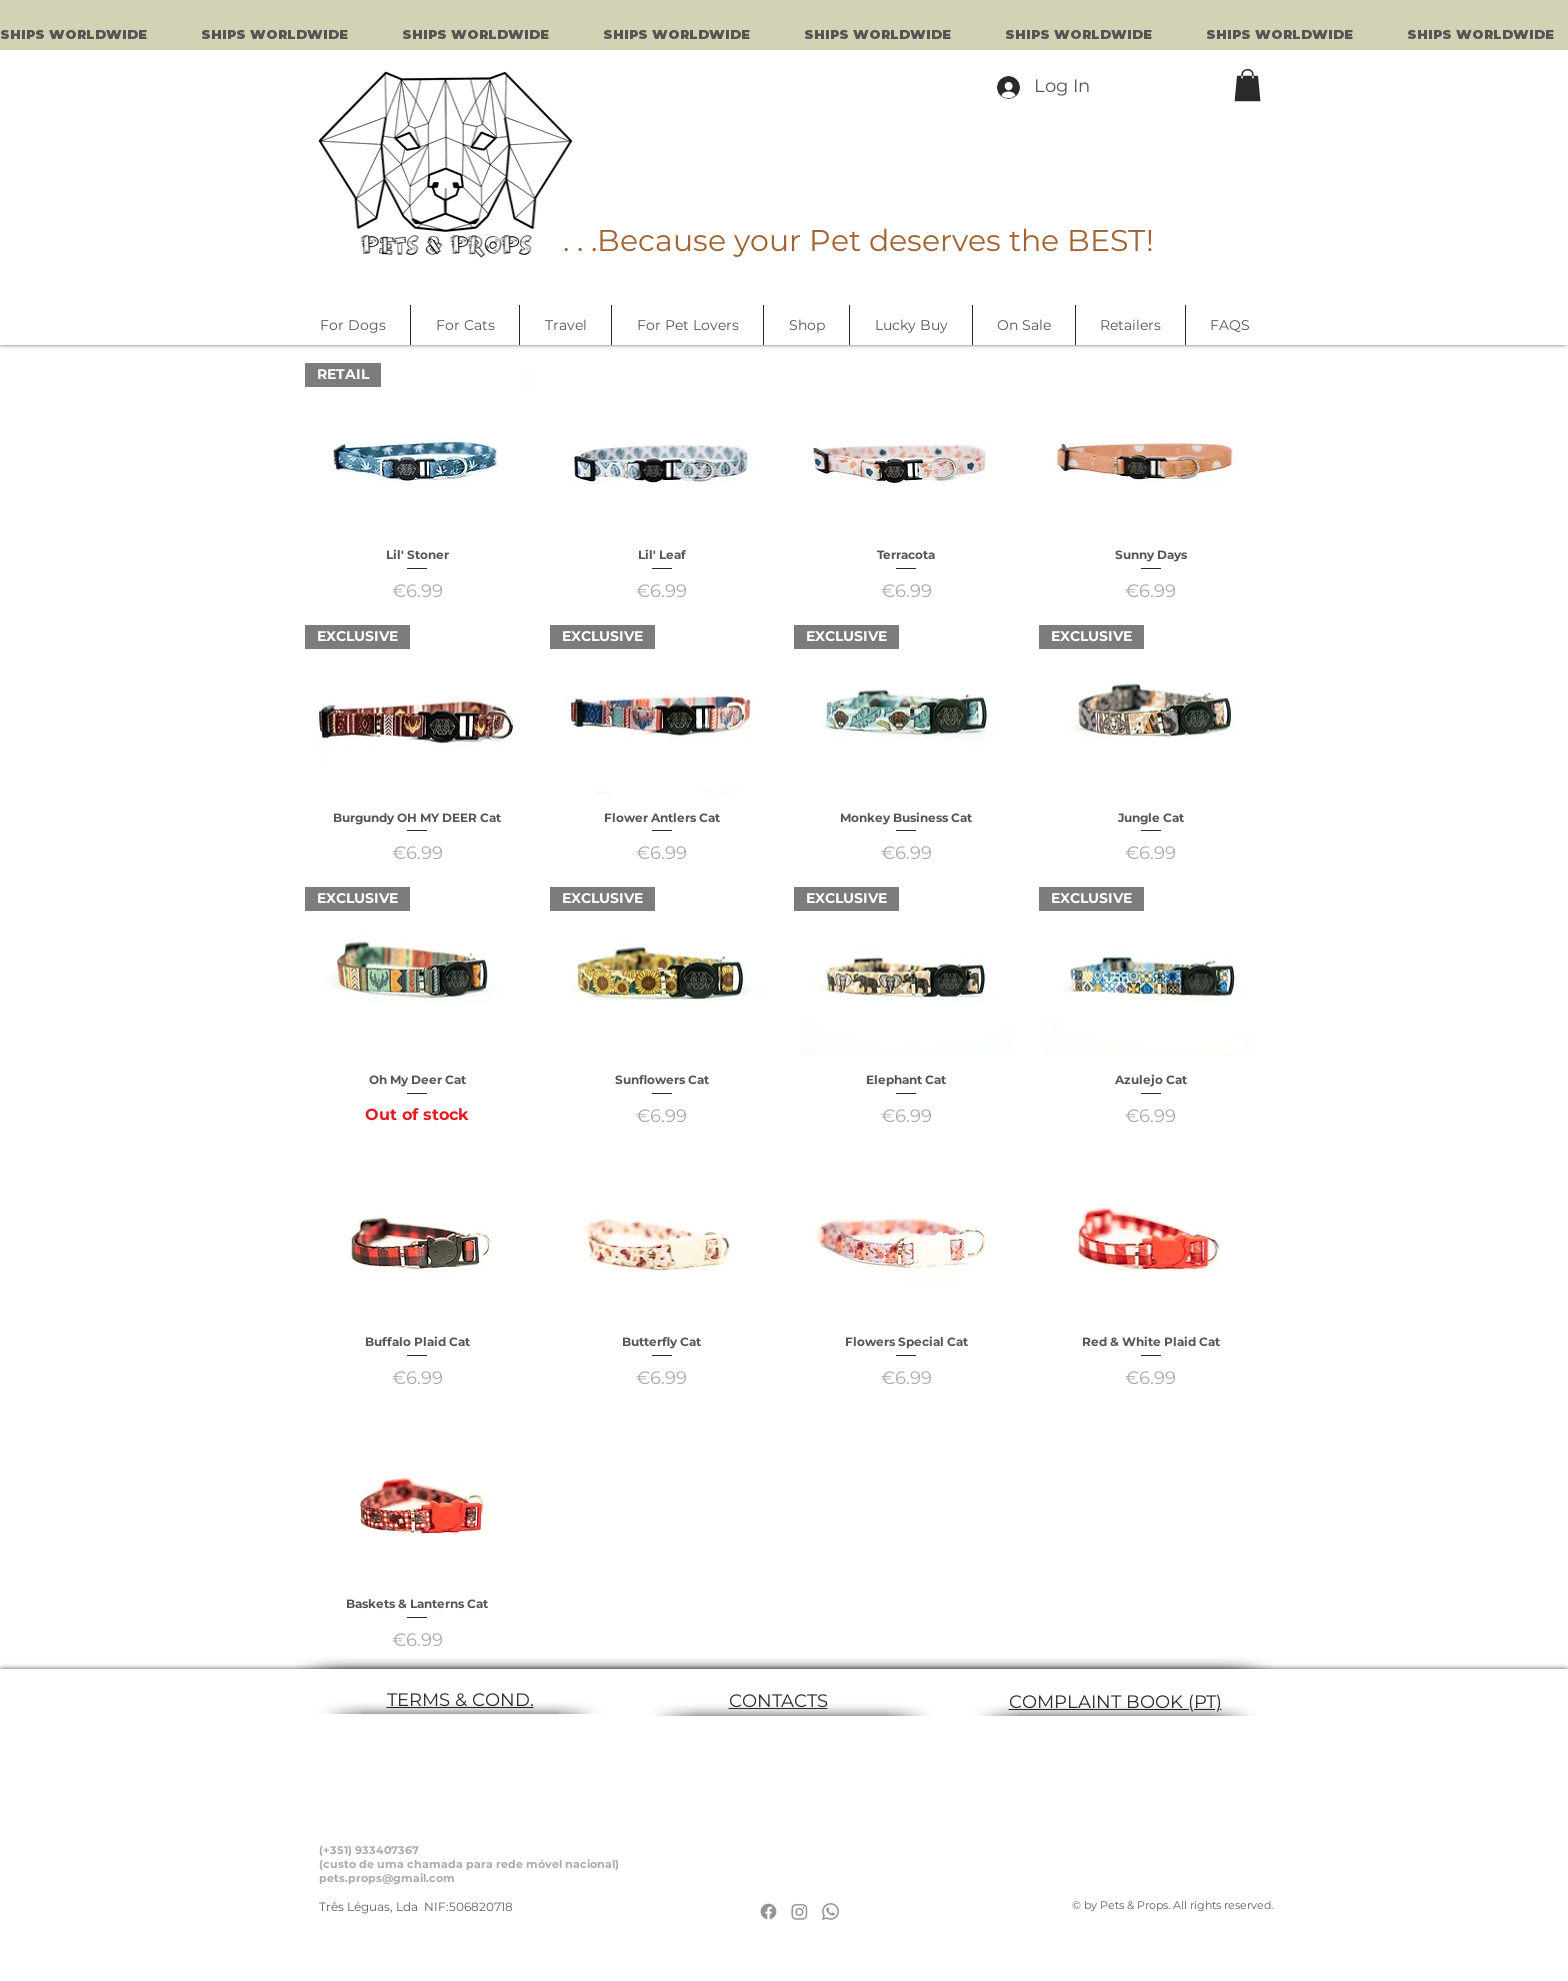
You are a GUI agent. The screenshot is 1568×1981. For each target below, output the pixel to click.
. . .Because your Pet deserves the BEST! (858, 240)
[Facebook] (768, 1911)
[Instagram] (799, 1911)
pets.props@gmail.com (387, 1878)
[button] (1247, 85)
